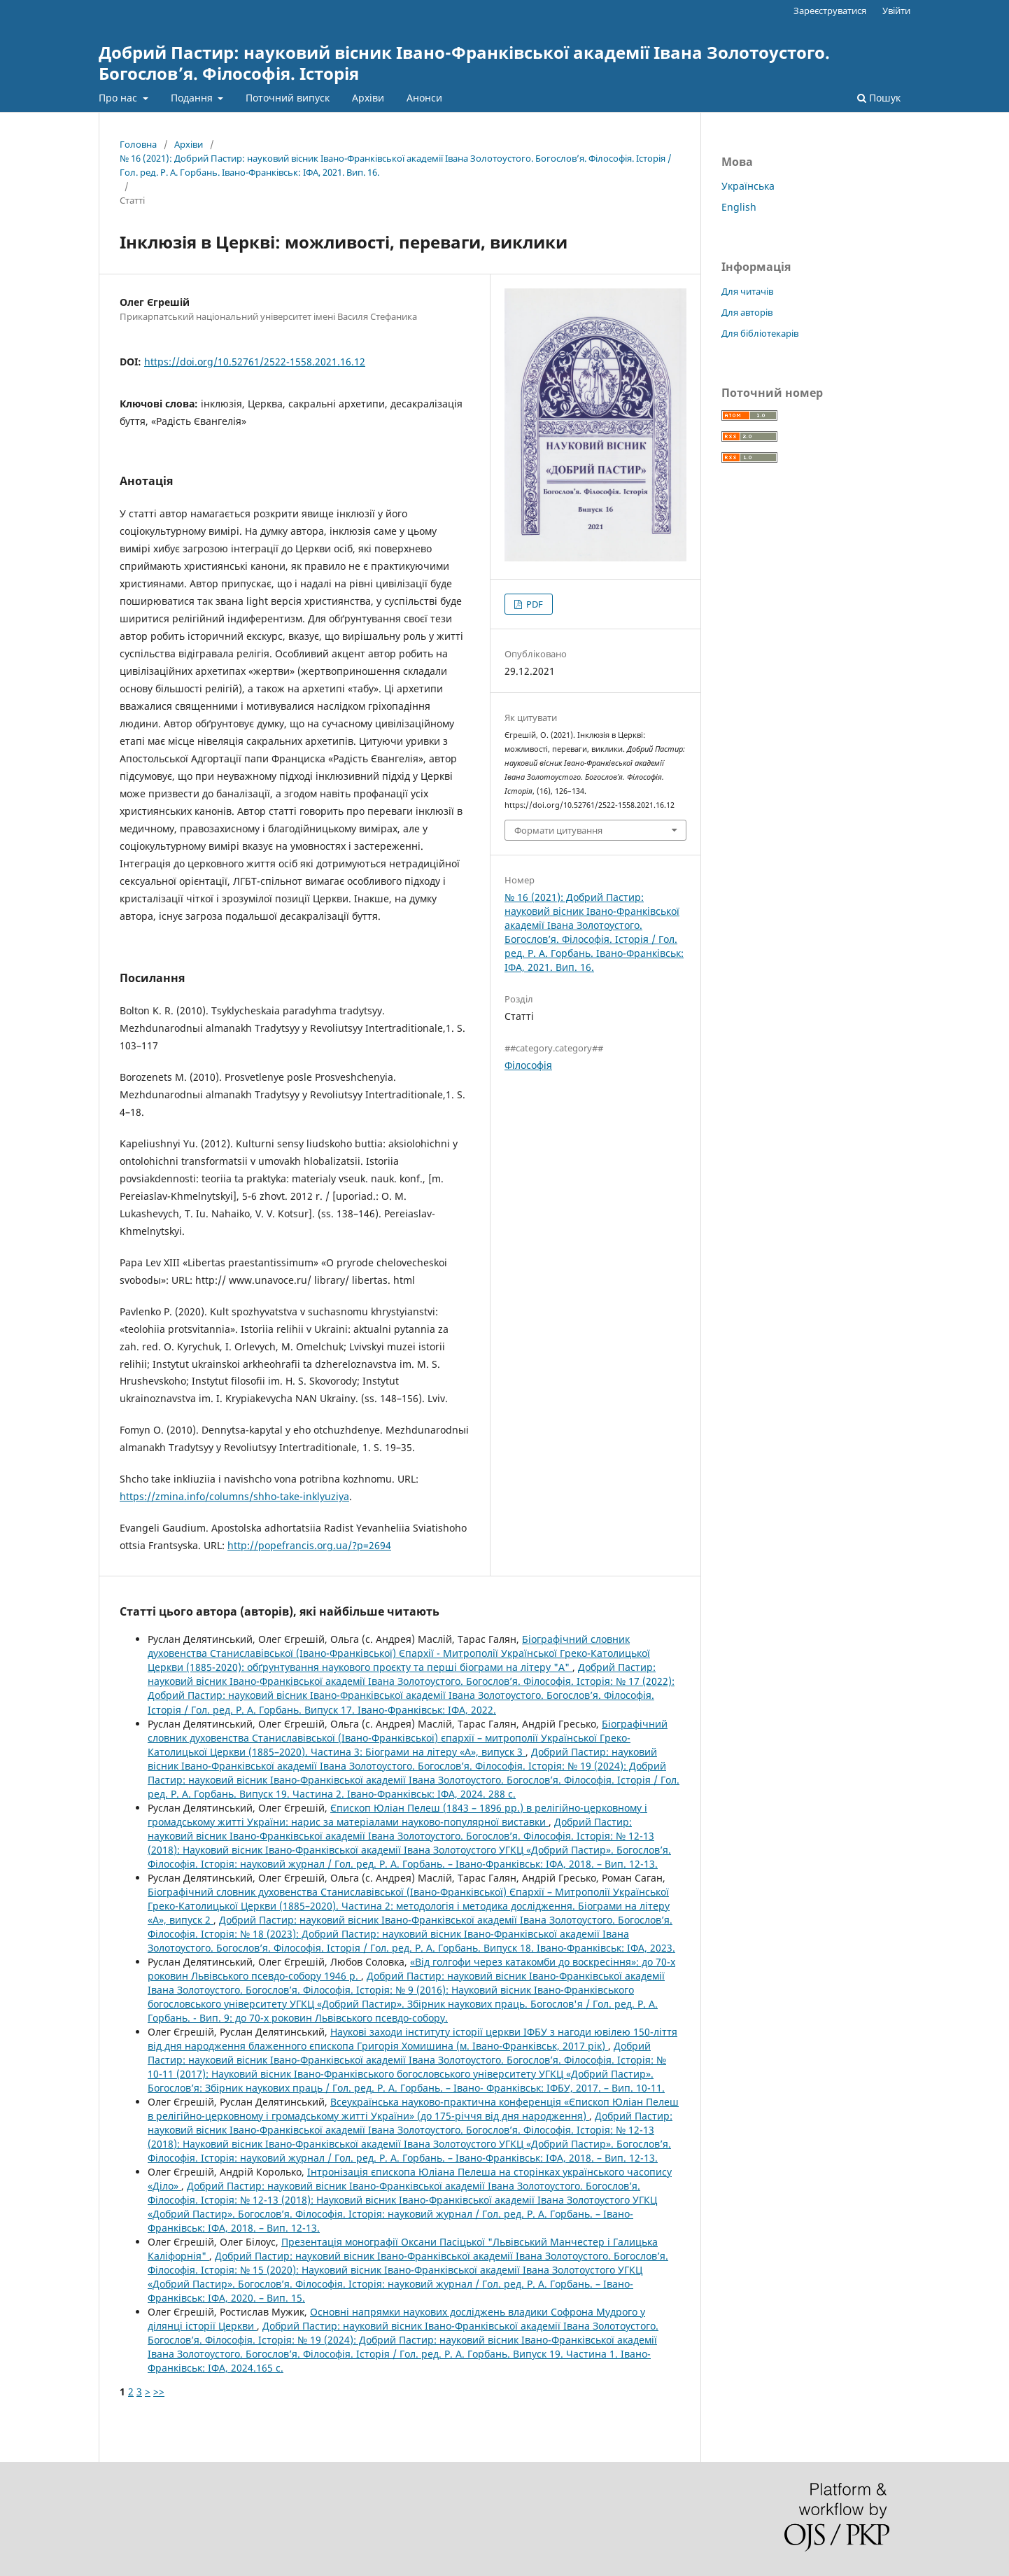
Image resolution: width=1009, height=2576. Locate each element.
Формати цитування (558, 830)
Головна (138, 144)
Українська (748, 185)
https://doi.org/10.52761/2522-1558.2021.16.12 (254, 361)
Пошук (879, 97)
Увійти (896, 10)
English (738, 207)
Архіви (368, 97)
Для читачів (747, 291)
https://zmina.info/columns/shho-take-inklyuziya (234, 1496)
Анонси (424, 97)
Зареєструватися (829, 10)
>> (158, 2391)
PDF (533, 604)
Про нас (119, 97)
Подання (193, 97)
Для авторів (746, 312)
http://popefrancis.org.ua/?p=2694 (309, 1545)
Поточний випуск (288, 97)
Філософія (528, 1065)
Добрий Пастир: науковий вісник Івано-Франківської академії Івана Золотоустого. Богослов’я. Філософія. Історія (464, 63)
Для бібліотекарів (759, 333)
